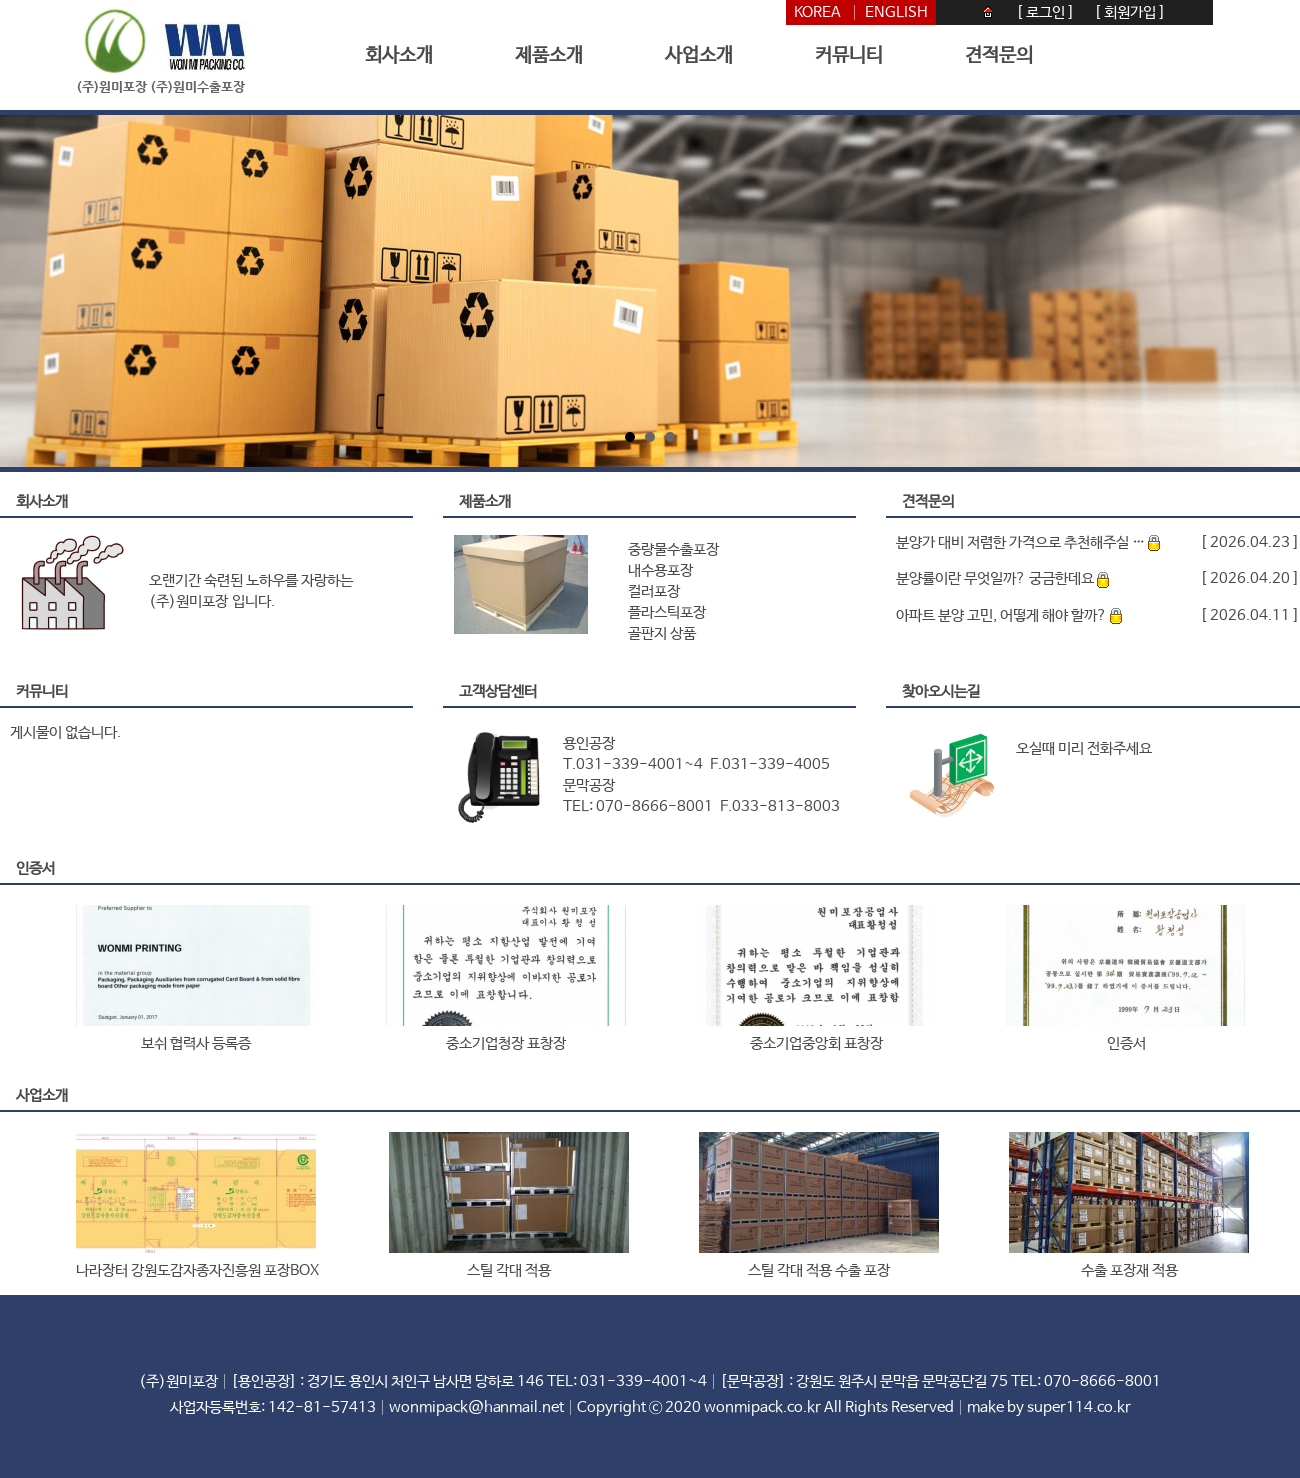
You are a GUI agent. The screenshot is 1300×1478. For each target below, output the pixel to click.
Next (1267, 291)
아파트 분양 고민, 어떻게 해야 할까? (1009, 616)
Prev (32, 291)
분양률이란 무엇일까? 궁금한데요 (1002, 579)
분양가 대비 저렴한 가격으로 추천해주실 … (1028, 543)
